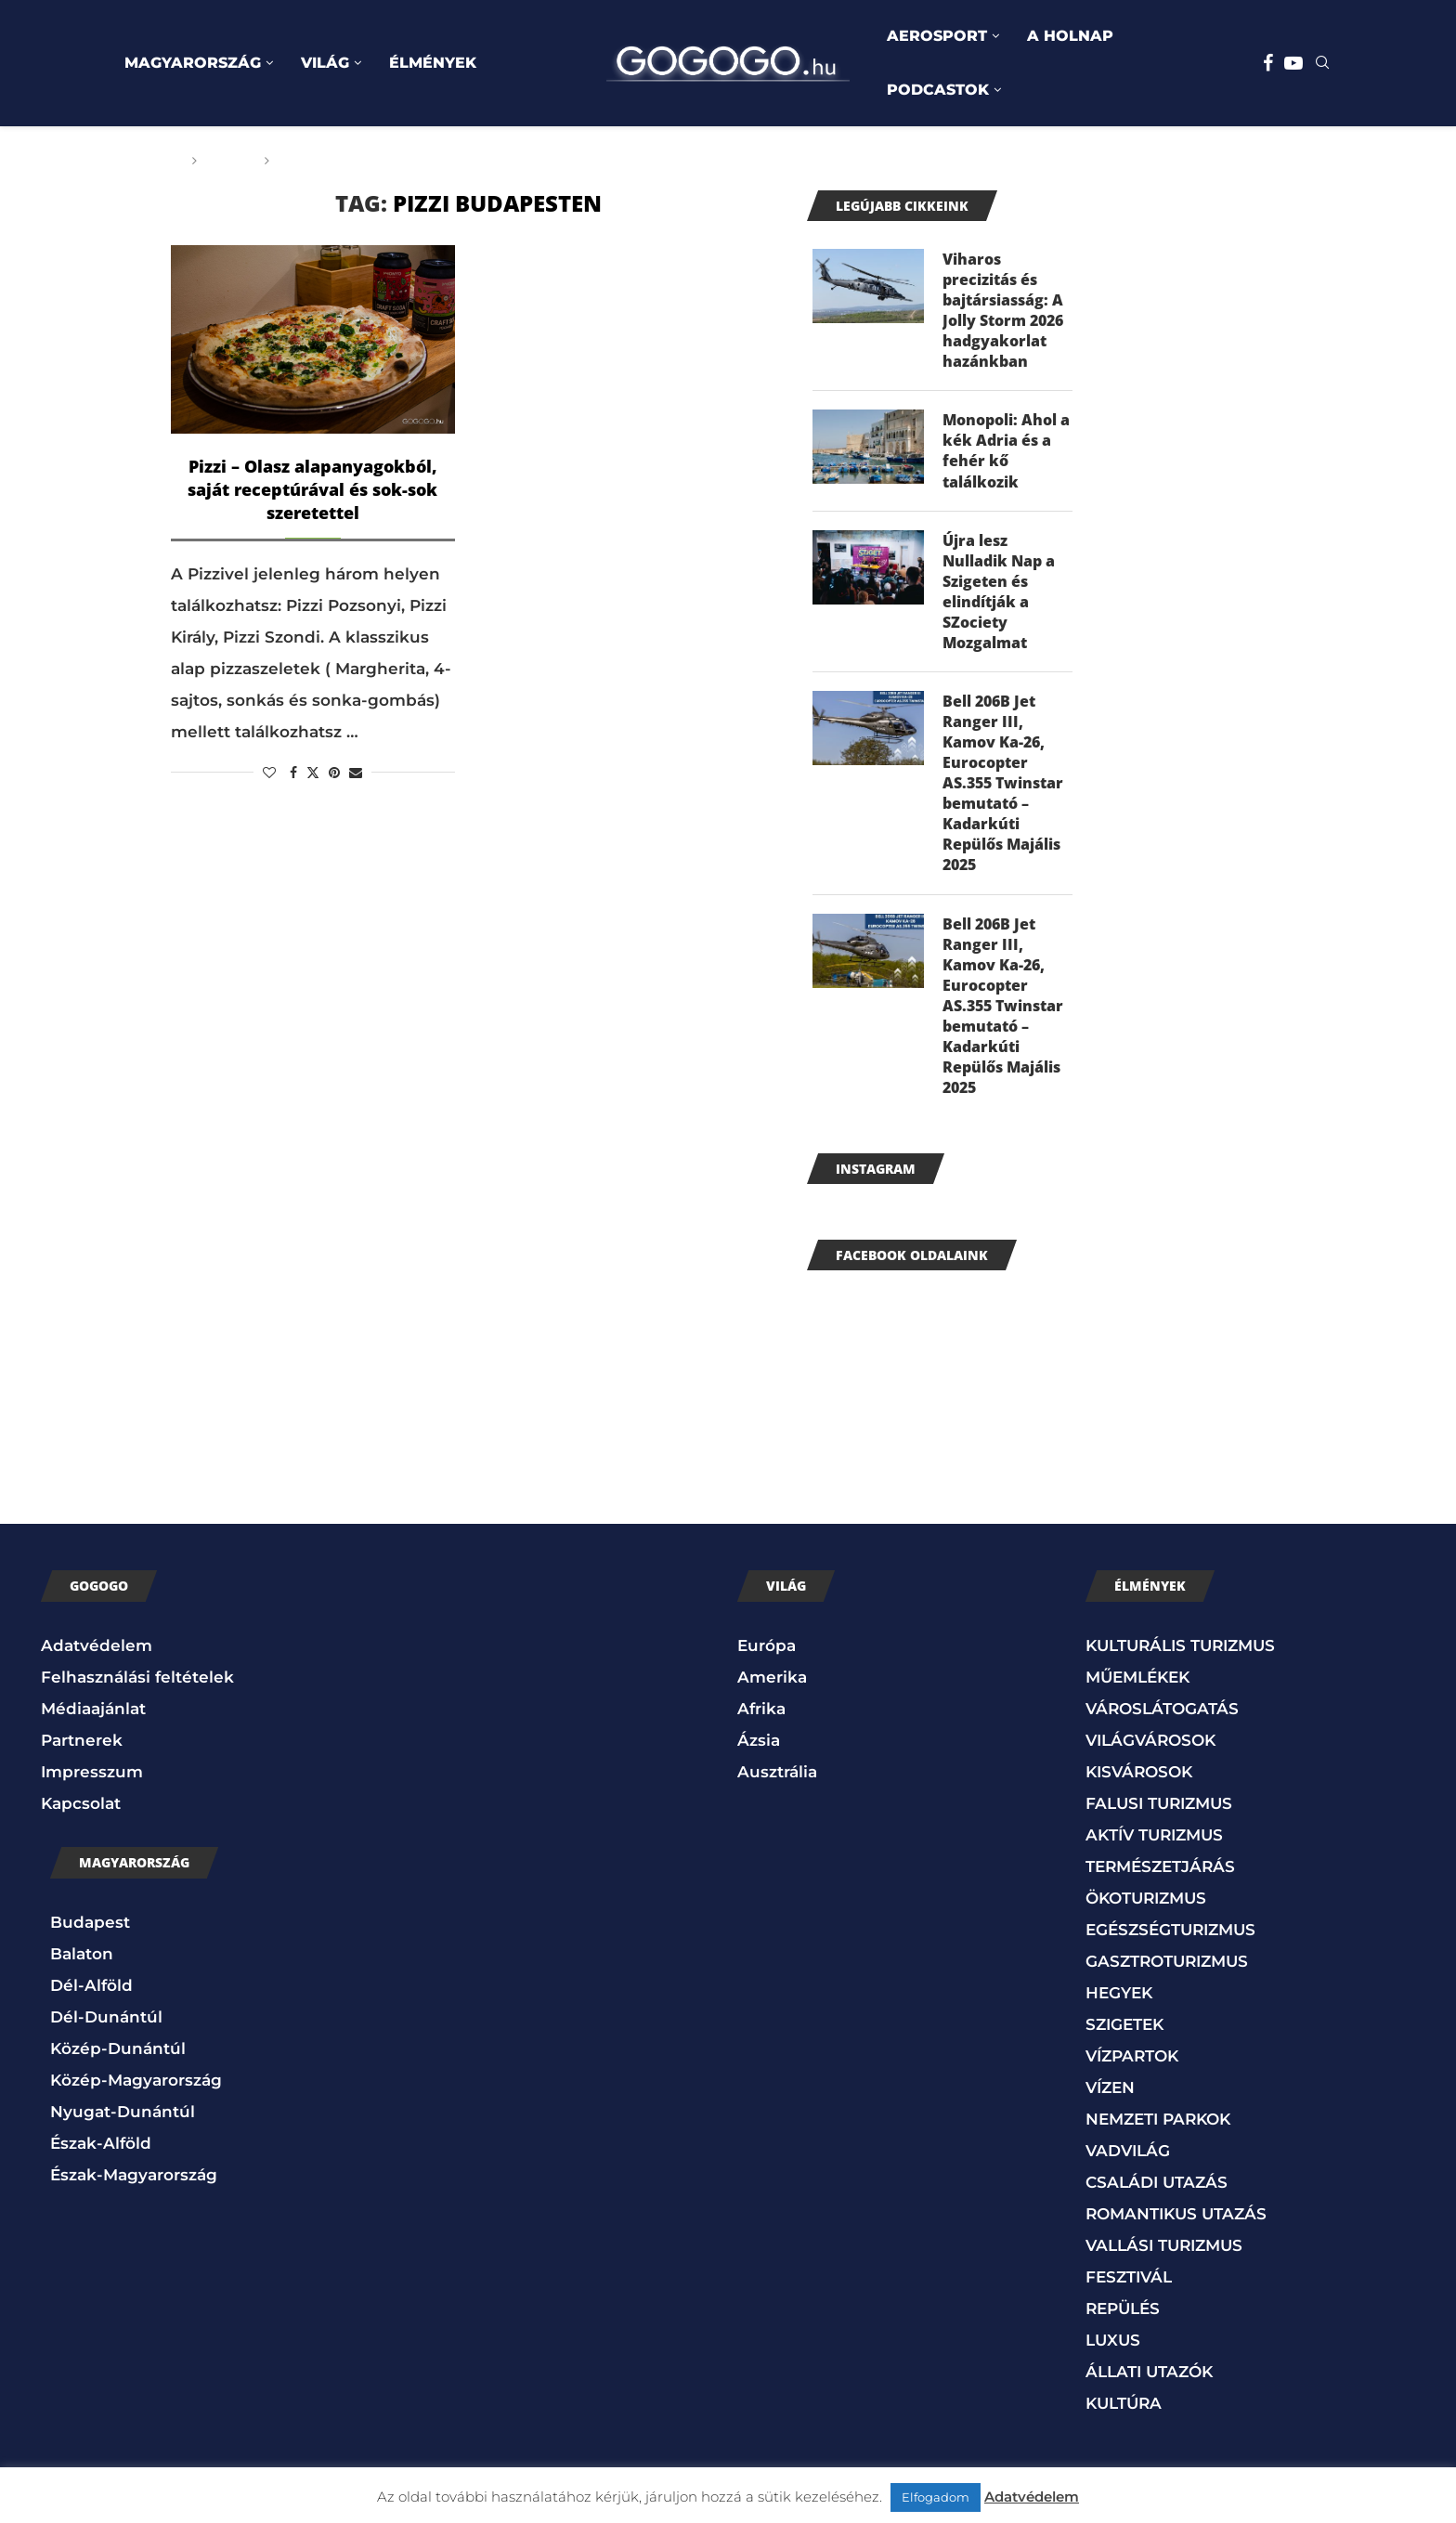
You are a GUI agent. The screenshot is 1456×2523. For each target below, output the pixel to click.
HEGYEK (1119, 2004)
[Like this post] (269, 772)
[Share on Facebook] (293, 772)
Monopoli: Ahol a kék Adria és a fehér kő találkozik (1006, 452)
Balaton (81, 1964)
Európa (766, 1656)
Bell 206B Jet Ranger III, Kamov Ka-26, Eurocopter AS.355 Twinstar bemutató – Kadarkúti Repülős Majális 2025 (1002, 789)
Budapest (90, 1932)
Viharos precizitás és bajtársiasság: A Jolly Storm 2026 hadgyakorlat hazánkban (1002, 311)
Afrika (761, 1719)
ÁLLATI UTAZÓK (1149, 2382)
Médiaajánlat (93, 1719)
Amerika (772, 1688)
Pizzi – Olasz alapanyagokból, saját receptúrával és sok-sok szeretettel (312, 489)
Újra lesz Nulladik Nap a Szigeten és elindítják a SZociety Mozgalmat (998, 595)
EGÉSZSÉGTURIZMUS (1170, 1940)
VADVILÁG (1128, 2161)
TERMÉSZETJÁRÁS (1160, 1877)
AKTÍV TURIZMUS (1154, 1846)
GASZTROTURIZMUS (1167, 1972)
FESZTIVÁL (1129, 2288)
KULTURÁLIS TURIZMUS (1180, 1656)
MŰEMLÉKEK (1138, 1688)
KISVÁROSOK (1139, 1783)
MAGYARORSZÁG (192, 63)
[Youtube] (1293, 63)
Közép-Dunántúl (118, 2058)
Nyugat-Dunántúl (122, 2122)
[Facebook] (1268, 63)
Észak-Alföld (100, 2153)
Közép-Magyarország (136, 2090)
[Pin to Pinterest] (334, 772)
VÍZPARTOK (1132, 2067)
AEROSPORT (937, 36)
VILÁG (325, 63)
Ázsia (758, 1751)
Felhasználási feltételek (137, 1688)
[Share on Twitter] (312, 772)
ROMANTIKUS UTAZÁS (1176, 2225)
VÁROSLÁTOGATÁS (1162, 1719)
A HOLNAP (1070, 36)
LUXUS (1113, 2351)
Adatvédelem (96, 1656)
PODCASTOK (938, 89)
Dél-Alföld (91, 1995)
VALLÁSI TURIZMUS (1164, 2256)
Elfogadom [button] (935, 2497)
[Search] (1322, 64)
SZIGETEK (1125, 2035)
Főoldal (149, 160)
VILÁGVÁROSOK (1151, 1751)
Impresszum (92, 1783)
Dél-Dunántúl (106, 2027)
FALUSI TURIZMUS (1159, 1814)
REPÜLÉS (1123, 2319)
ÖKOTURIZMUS (1146, 1909)
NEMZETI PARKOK (1158, 2130)
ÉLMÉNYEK (432, 63)
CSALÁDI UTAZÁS (1157, 2193)
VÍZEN (1110, 2098)
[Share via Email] (355, 772)
